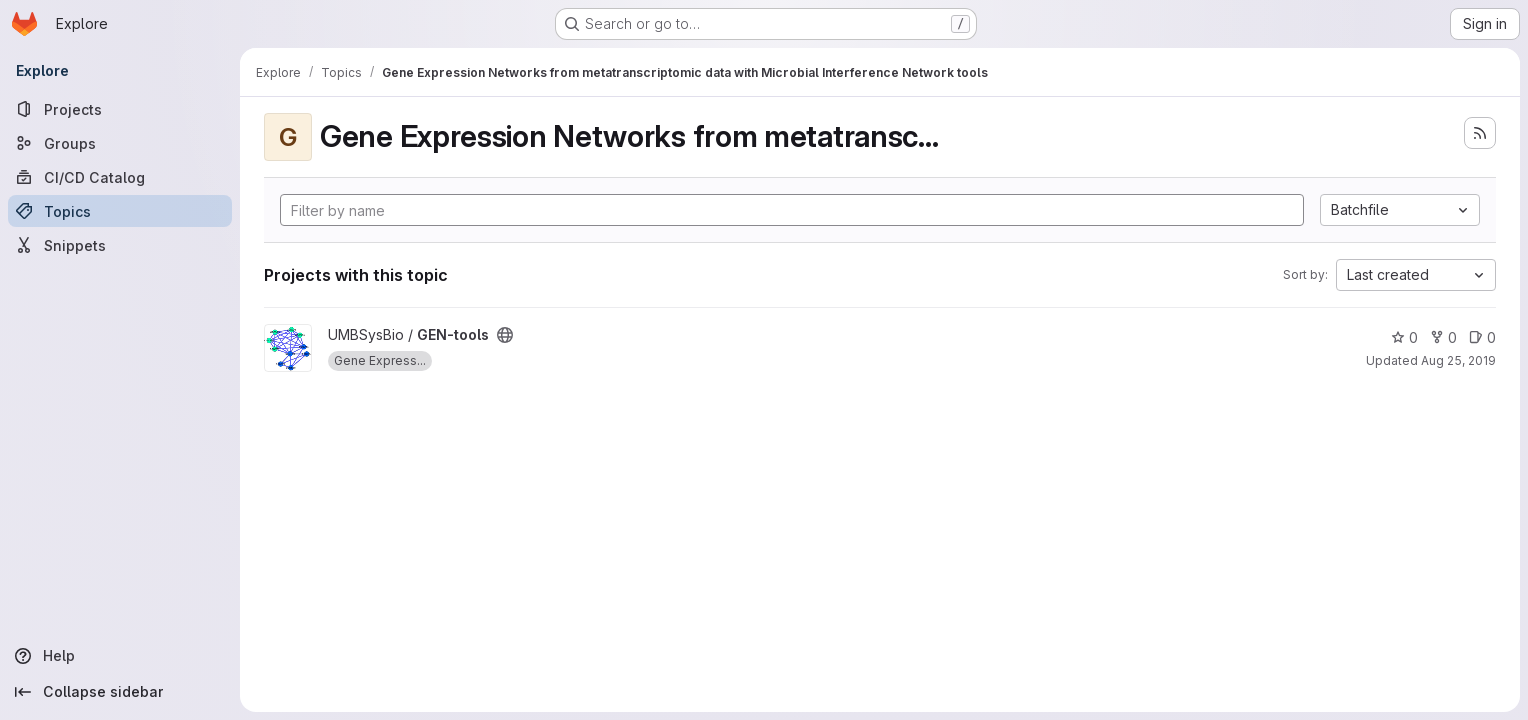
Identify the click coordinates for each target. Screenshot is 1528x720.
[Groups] (120, 143)
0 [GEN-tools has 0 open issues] (1482, 337)
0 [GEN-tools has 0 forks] (1443, 337)
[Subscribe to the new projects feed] (1480, 133)
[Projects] (120, 109)
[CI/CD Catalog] (120, 177)
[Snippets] (120, 245)
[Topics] (120, 211)
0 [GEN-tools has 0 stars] (1404, 337)
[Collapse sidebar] (120, 692)
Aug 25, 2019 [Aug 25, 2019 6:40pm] (1458, 360)
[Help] (120, 656)
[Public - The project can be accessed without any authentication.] (505, 335)
